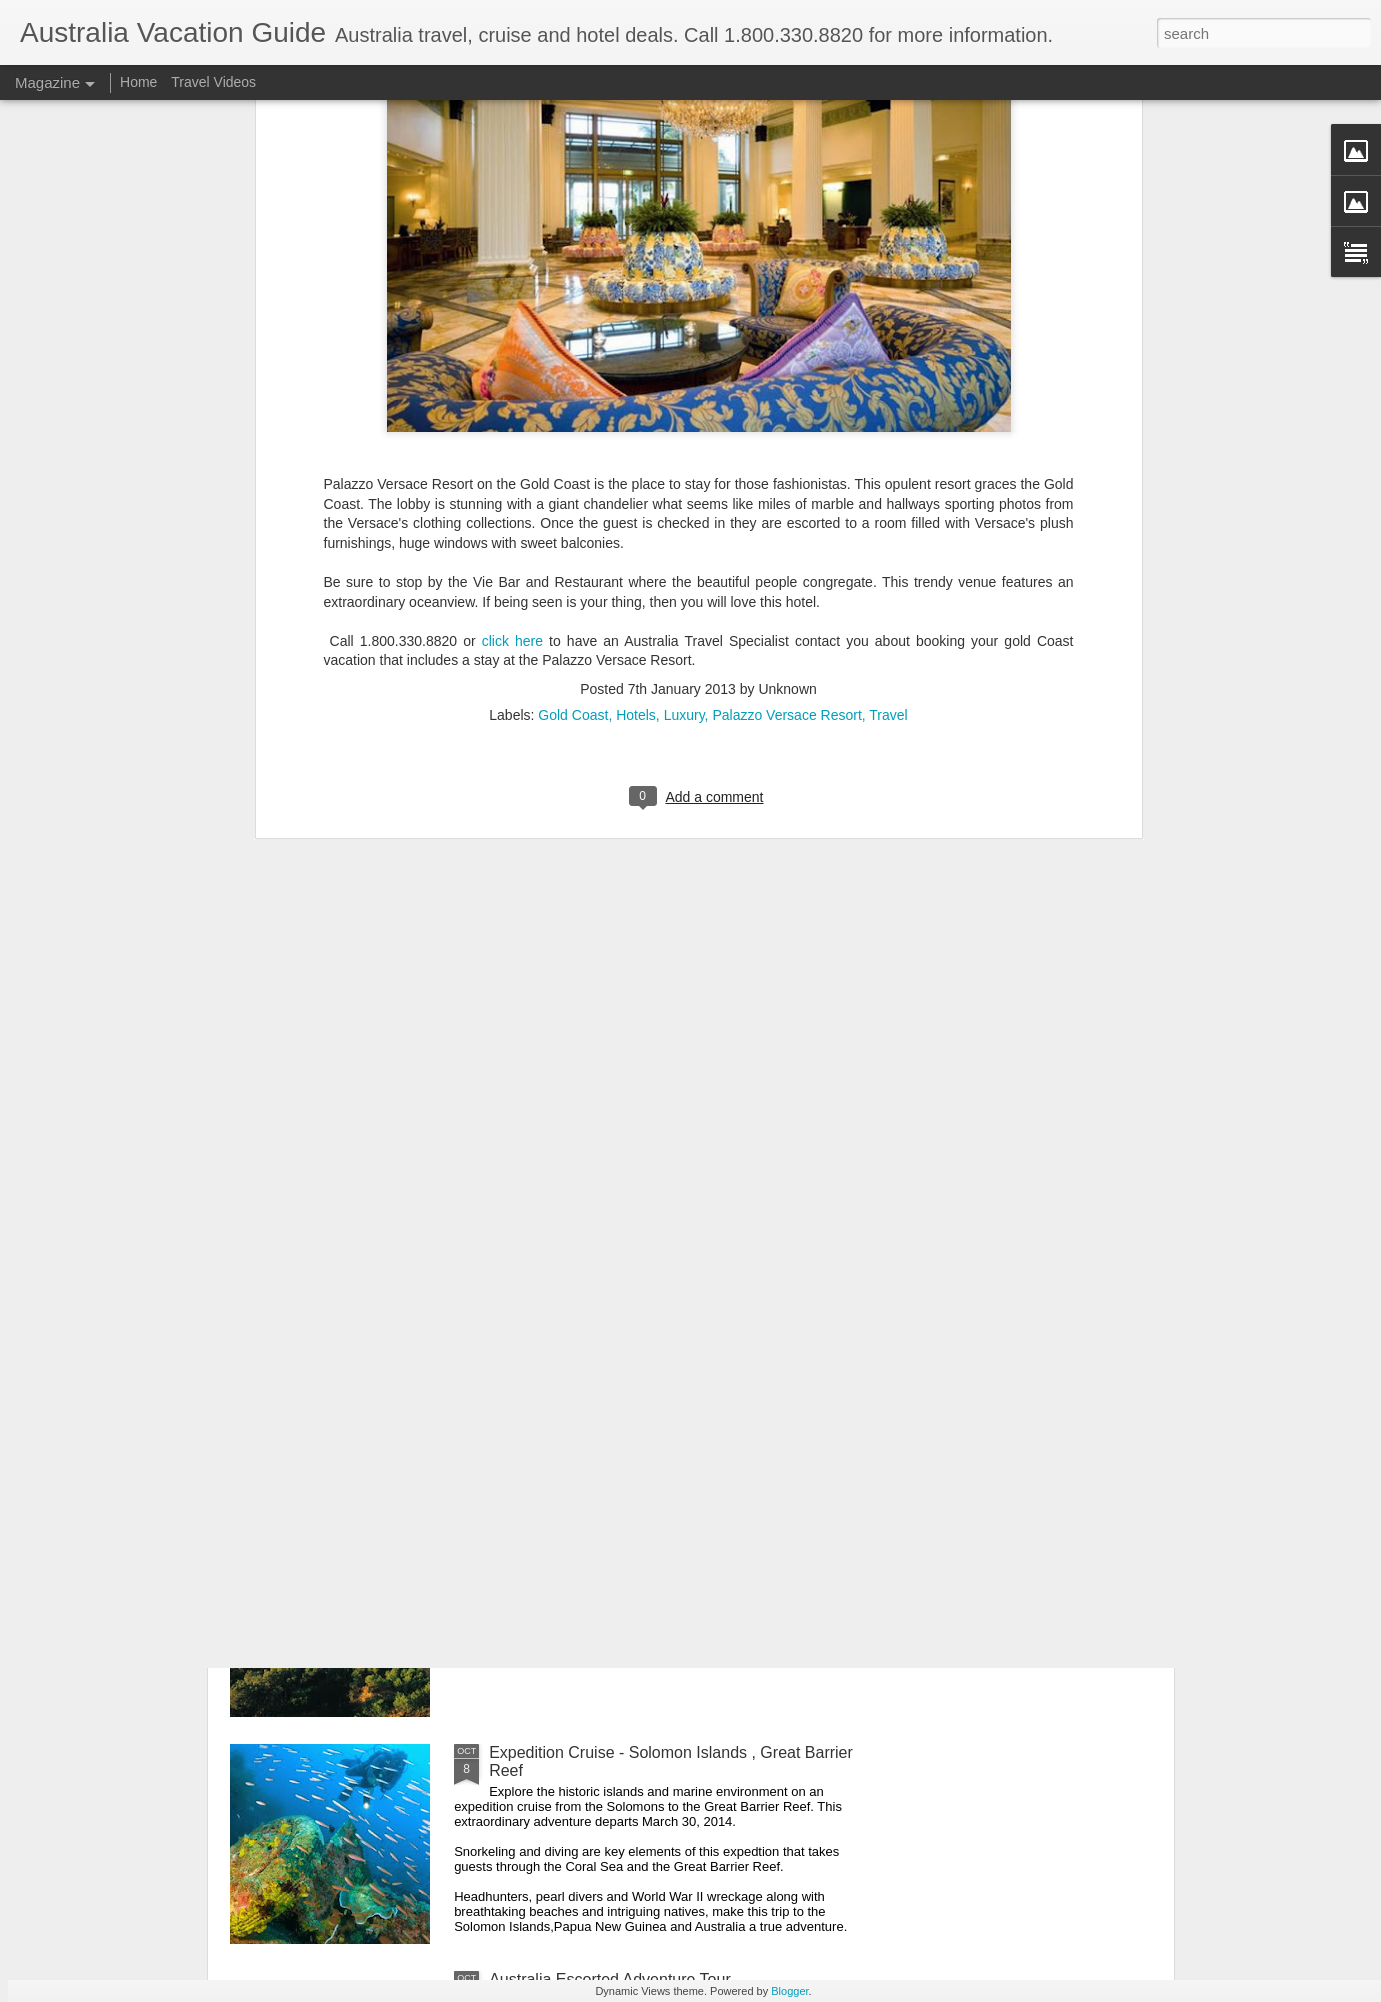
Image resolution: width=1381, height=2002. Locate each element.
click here (512, 413)
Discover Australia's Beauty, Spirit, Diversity (643, 1525)
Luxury (684, 487)
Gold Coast (573, 487)
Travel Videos (213, 82)
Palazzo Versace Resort (786, 487)
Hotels (636, 487)
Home (138, 82)
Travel (888, 487)
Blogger (789, 1991)
